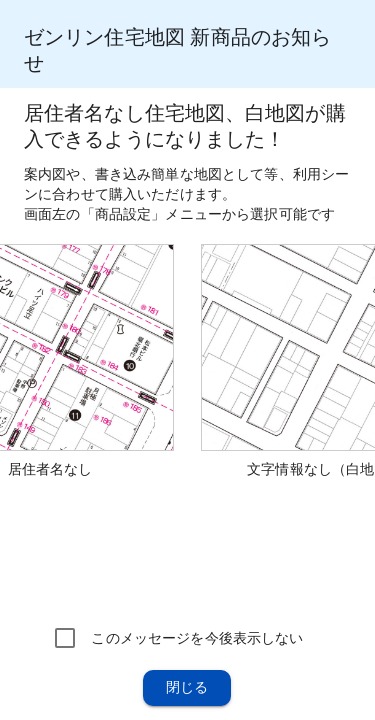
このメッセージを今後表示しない (197, 638)
